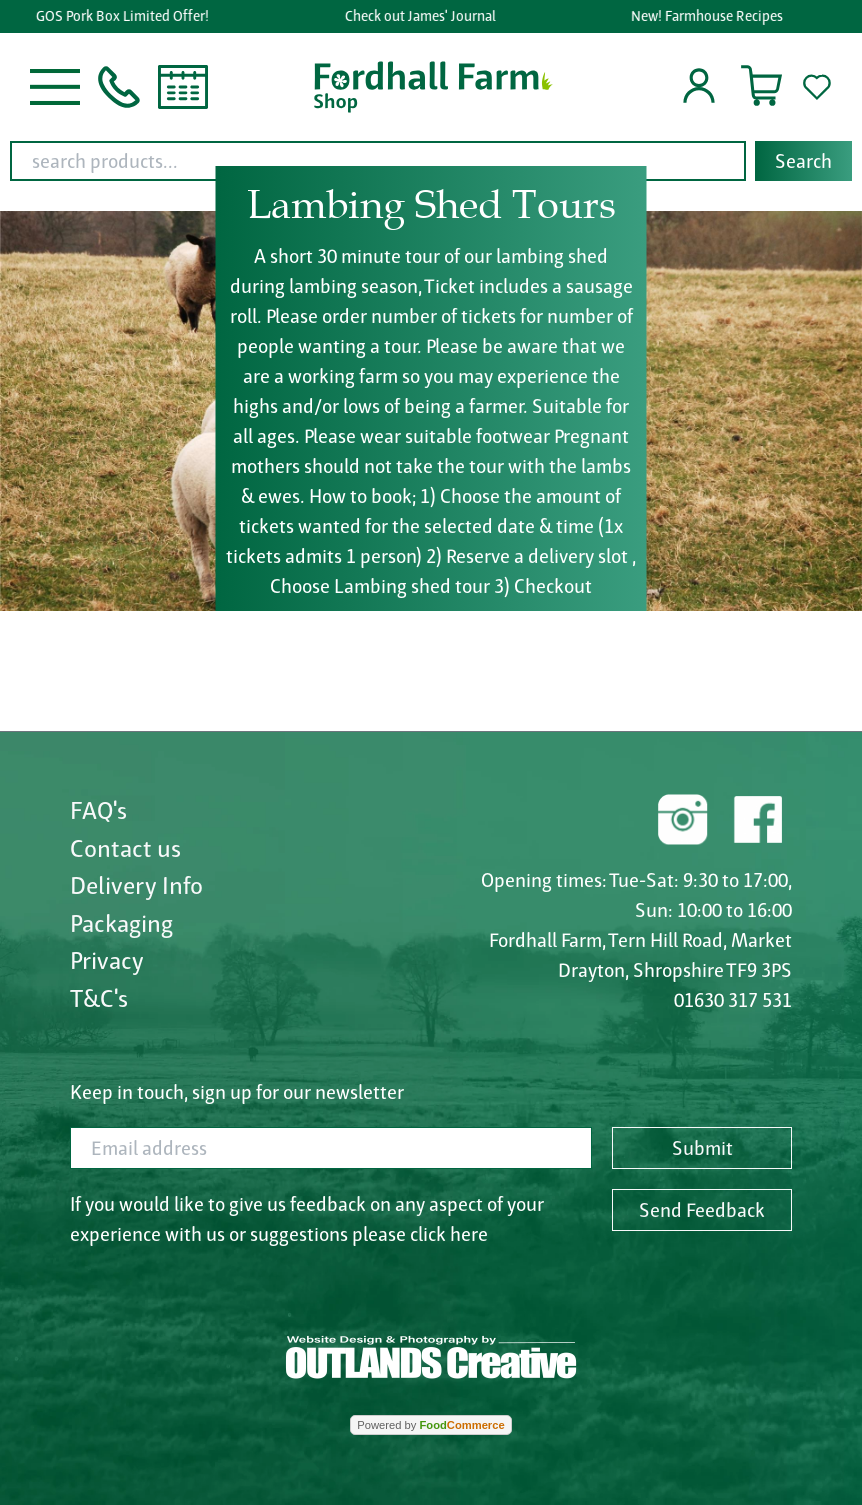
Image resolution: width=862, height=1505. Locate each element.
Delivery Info (136, 885)
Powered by (430, 1425)
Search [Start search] (803, 161)
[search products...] (378, 161)
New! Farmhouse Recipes (710, 16)
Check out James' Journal (422, 16)
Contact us (125, 848)
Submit (702, 1148)
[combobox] (431, 161)
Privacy (107, 960)
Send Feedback (702, 1210)
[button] (55, 85)
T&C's (99, 998)
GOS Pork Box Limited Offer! (125, 16)
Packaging (121, 923)
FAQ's (98, 810)
